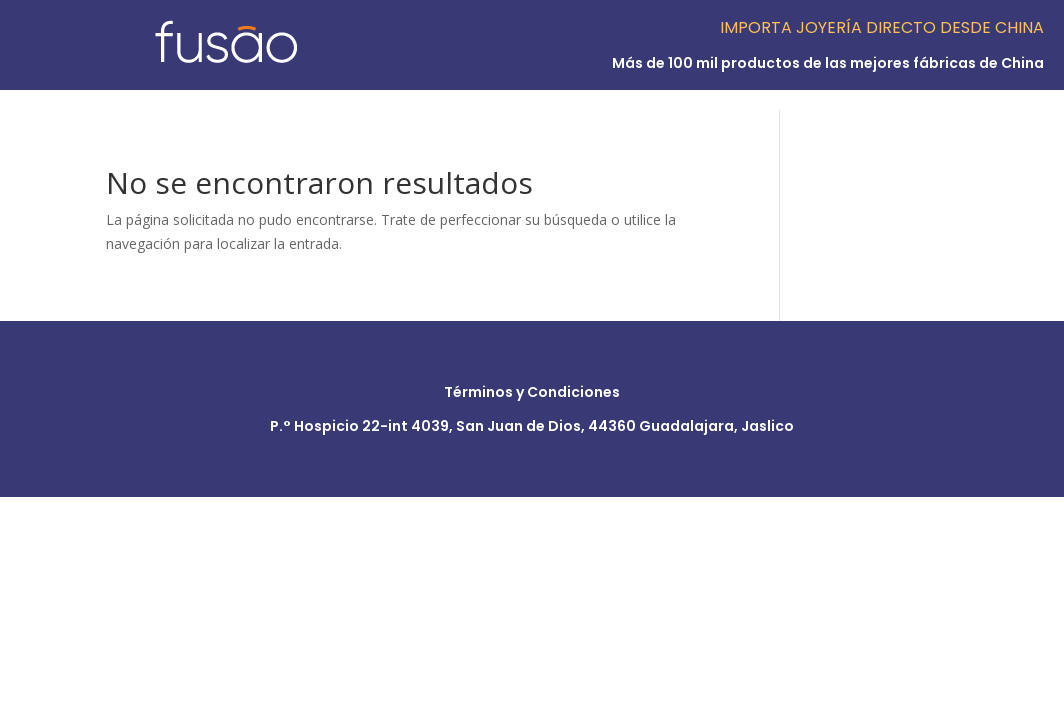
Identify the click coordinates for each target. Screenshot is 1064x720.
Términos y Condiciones (532, 392)
